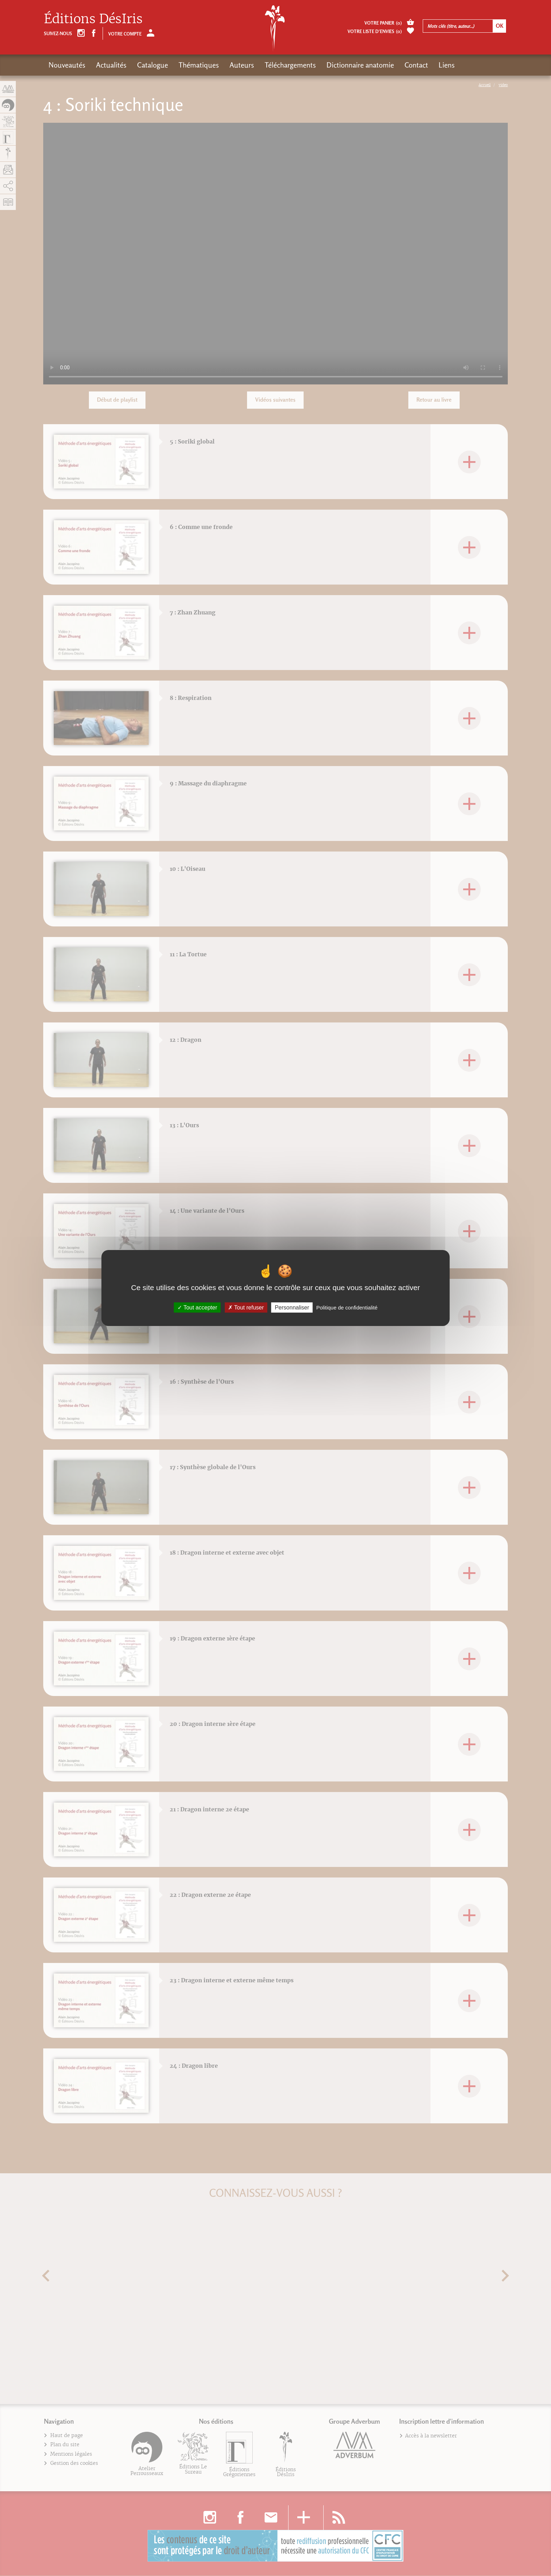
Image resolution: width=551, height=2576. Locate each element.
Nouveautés (66, 64)
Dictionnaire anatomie (360, 64)
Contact (416, 64)
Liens (447, 64)
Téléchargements (290, 64)
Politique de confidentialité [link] (346, 1308)
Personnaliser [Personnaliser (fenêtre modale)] (292, 1308)
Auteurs (241, 64)
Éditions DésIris (93, 19)
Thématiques (199, 64)
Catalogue (152, 64)
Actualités (111, 64)
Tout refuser (246, 1308)
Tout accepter (197, 1308)
